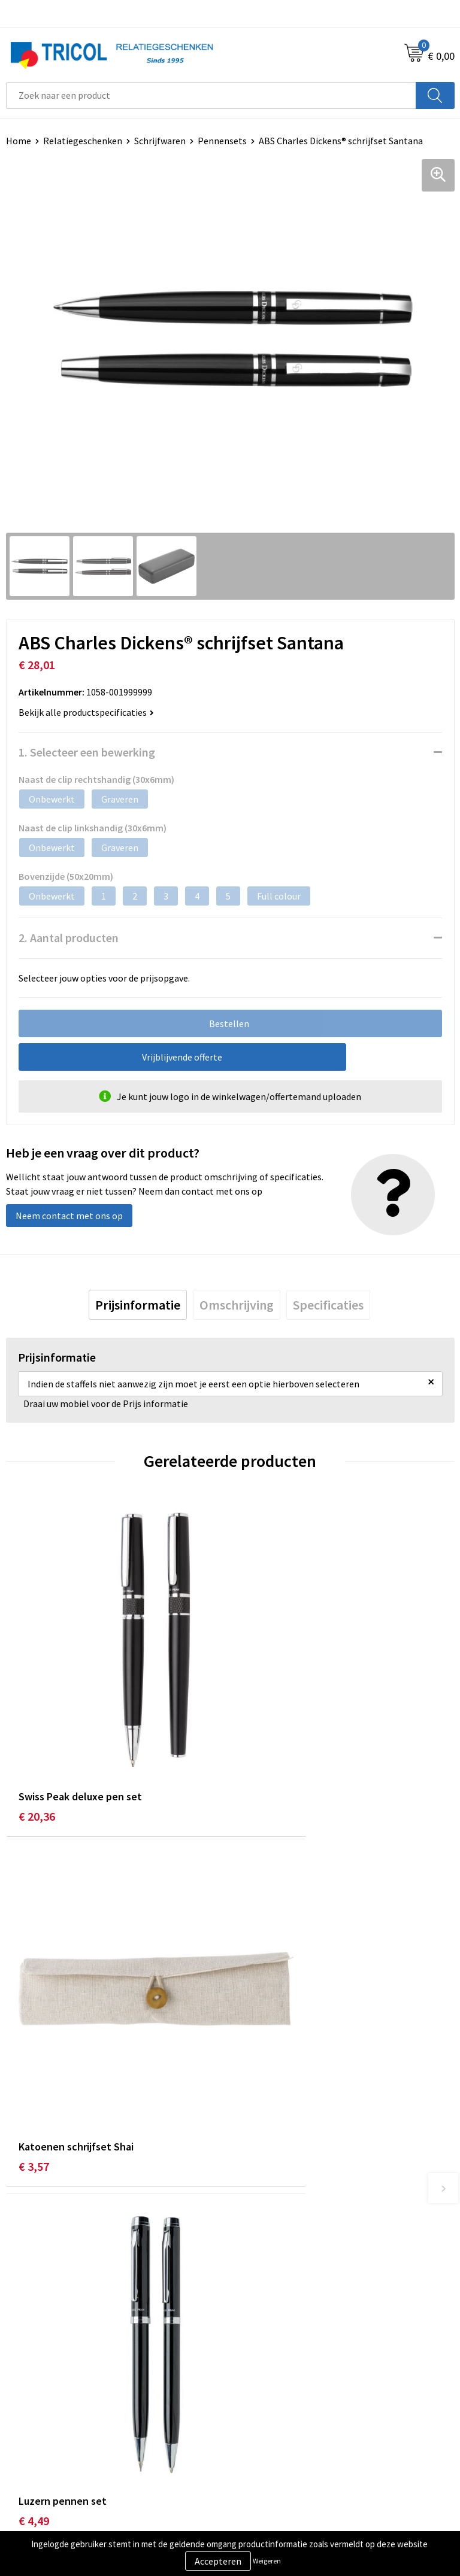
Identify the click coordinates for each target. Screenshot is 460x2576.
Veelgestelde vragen (277, 2264)
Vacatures (256, 2282)
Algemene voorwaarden (284, 2435)
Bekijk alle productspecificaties (86, 712)
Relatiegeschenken (82, 141)
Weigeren (267, 2560)
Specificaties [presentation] (328, 1304)
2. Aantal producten (69, 937)
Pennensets (222, 141)
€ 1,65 (258, 2017)
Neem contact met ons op (69, 1216)
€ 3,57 (258, 1740)
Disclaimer (258, 2472)
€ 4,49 (34, 2017)
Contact (23, 2435)
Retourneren (32, 2472)
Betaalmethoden (41, 2454)
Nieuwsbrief (260, 2246)
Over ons (254, 2227)
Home (18, 141)
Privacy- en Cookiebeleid (286, 2454)
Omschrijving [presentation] (236, 1304)
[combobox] (211, 95)
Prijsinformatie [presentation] (137, 1304)
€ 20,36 (37, 1740)
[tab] (138, 1305)
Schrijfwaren (160, 141)
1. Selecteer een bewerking (87, 752)
